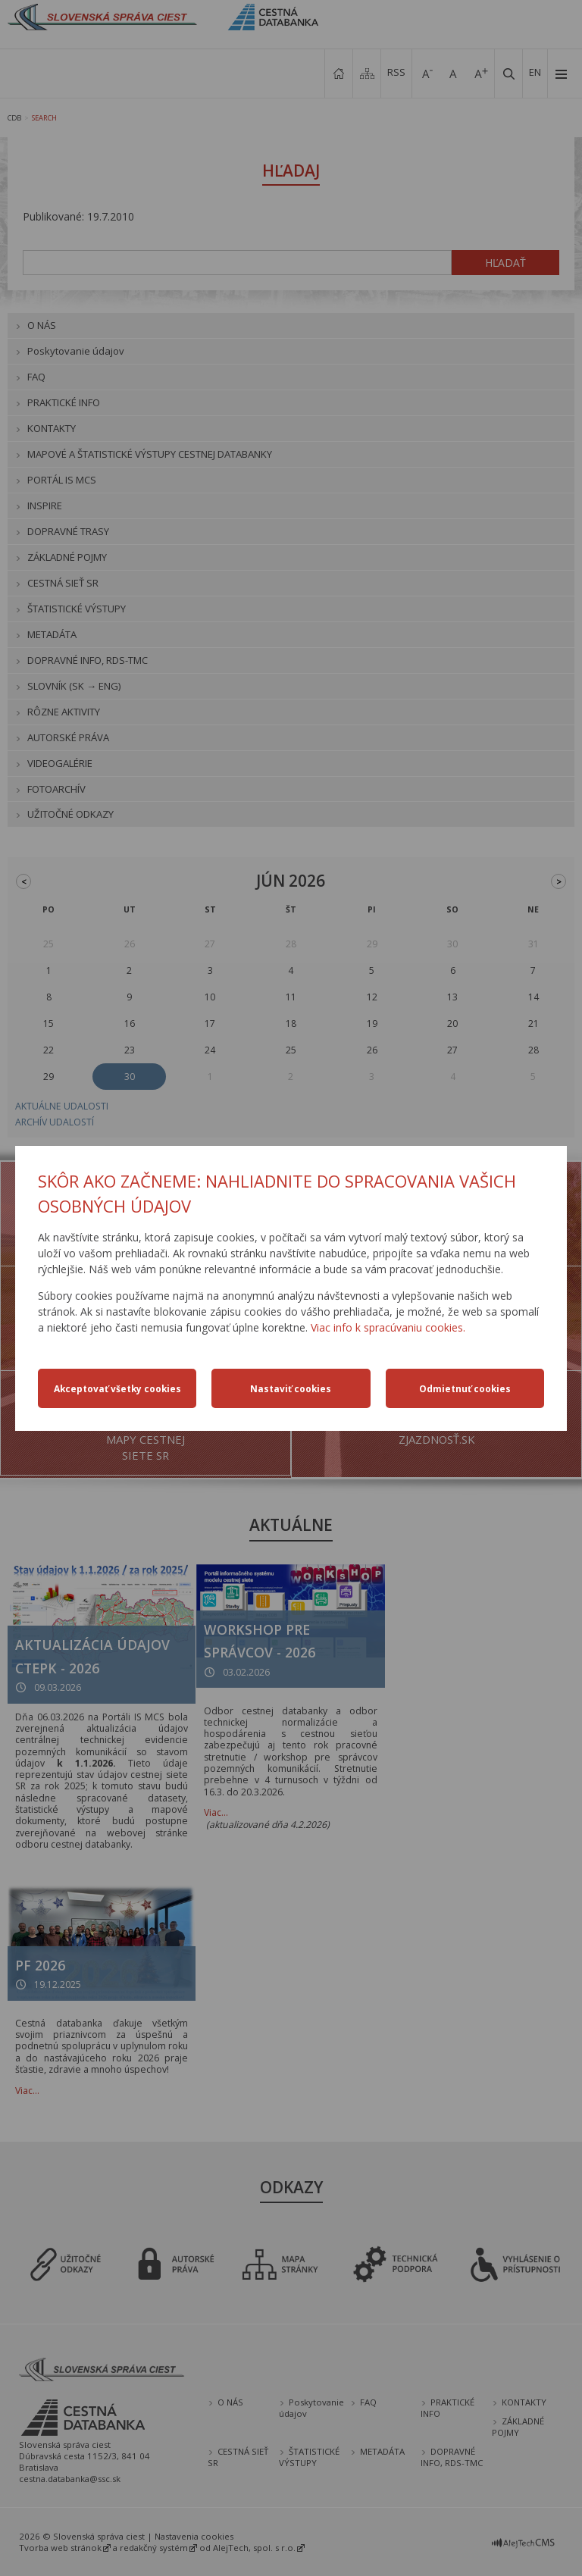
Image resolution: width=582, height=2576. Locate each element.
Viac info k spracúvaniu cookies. (388, 1327)
